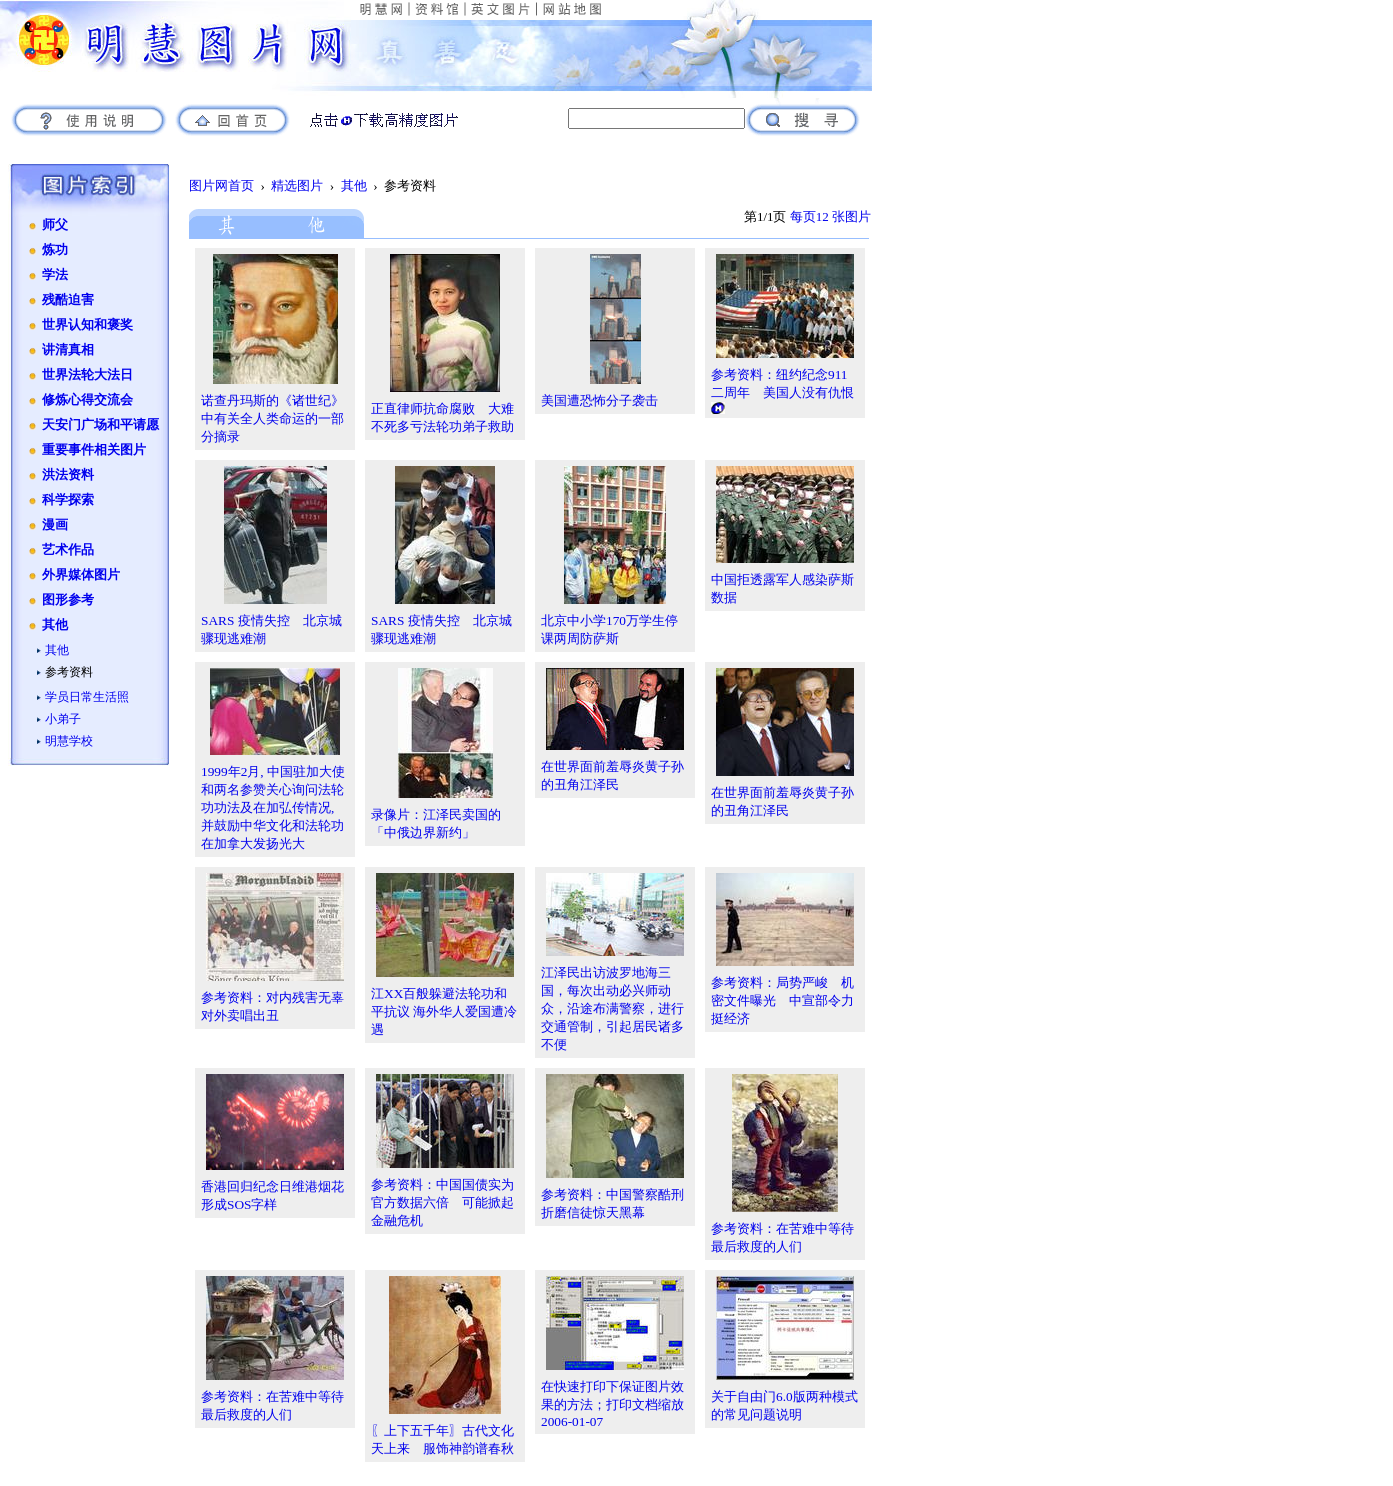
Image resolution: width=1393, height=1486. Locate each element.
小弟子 (63, 719)
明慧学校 (69, 741)
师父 (55, 225)
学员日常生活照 (87, 697)
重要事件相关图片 (94, 450)
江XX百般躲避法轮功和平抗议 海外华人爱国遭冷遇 (444, 1011)
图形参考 (68, 600)
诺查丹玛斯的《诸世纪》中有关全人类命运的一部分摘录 (272, 418)
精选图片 (297, 185)
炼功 (55, 250)
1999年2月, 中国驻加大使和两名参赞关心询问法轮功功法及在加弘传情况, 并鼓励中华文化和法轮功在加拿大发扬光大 (273, 807)
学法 (55, 275)
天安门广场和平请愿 (100, 425)
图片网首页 (221, 185)
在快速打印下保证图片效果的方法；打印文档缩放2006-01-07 (612, 1404)
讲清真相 (68, 350)
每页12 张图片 (830, 216)
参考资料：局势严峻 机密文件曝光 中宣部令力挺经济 (782, 1000)
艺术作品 (68, 550)
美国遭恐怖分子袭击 (599, 400)
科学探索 (68, 500)
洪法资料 (68, 475)
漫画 (55, 525)
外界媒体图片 (81, 575)
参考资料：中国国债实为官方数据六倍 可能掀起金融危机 (442, 1202)
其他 (55, 625)
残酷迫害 (68, 300)
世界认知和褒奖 (87, 325)
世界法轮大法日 (87, 375)
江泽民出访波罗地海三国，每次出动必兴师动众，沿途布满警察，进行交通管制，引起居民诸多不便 (612, 1008)
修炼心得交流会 (87, 400)
